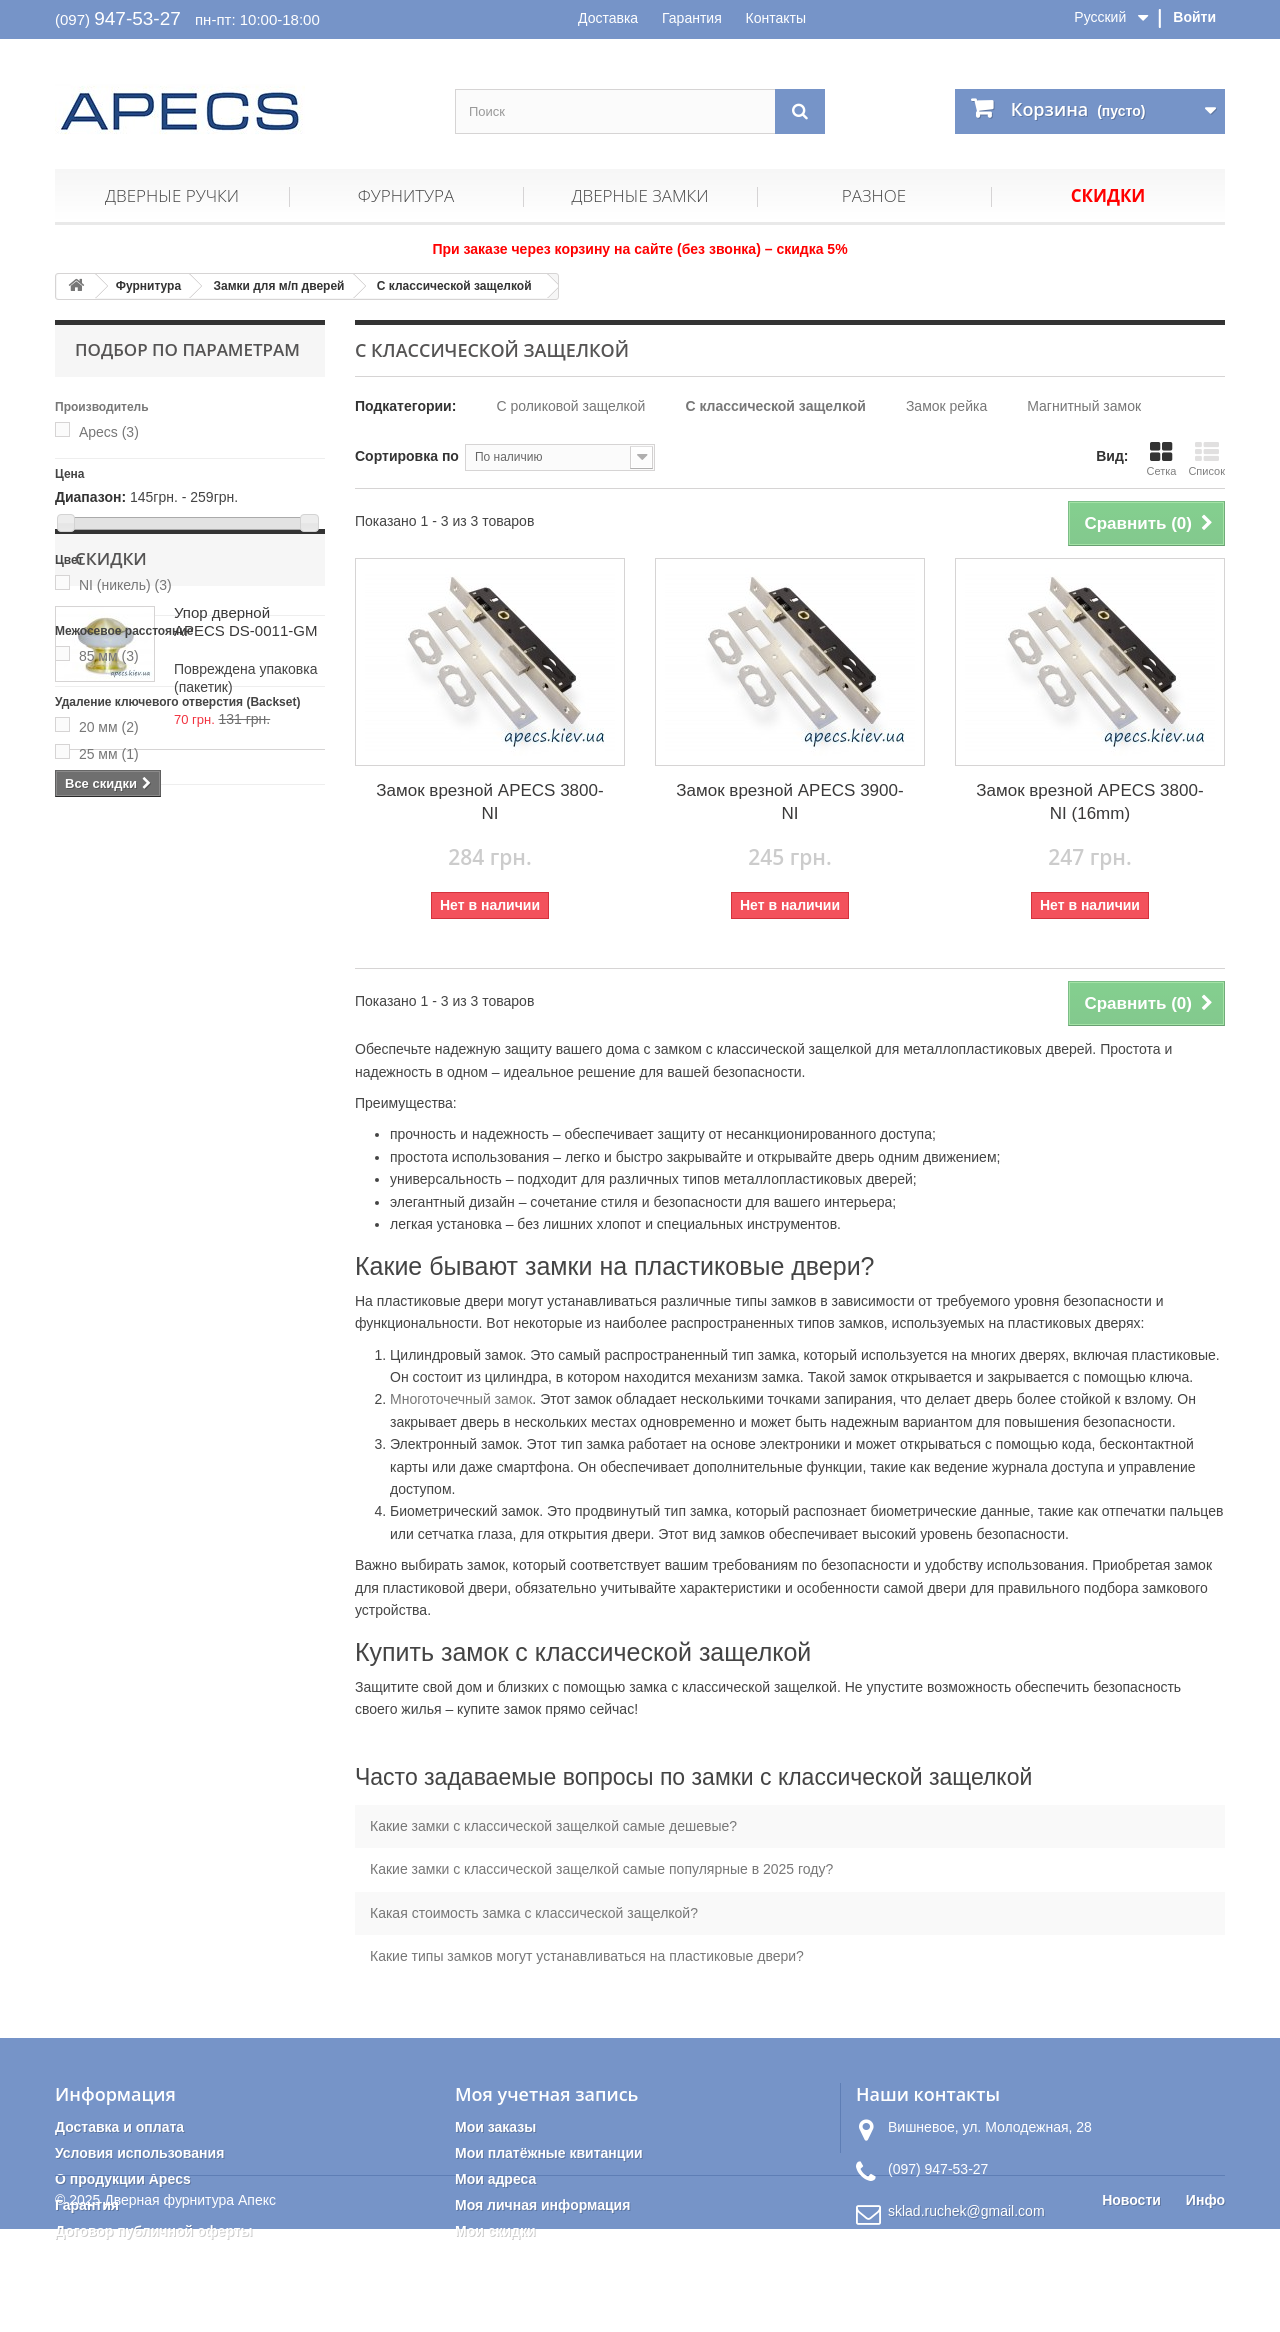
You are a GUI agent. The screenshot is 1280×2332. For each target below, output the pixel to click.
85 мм (109, 656)
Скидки (1108, 195)
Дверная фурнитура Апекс (190, 2303)
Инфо (1205, 2303)
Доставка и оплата (119, 2127)
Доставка (608, 18)
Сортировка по (407, 456)
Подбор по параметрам (187, 349)
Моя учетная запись (546, 2094)
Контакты (776, 18)
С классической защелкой (454, 286)
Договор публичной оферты (154, 2231)
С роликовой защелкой (570, 406)
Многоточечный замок (461, 1399)
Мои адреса (495, 2179)
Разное (874, 195)
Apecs (109, 432)
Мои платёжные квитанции (549, 2153)
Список (1206, 458)
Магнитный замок (1084, 406)
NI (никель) (125, 585)
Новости (1131, 2303)
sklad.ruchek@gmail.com (966, 2211)
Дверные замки (639, 195)
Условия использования (139, 2153)
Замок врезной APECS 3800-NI (489, 802)
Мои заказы (495, 2127)
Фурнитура (406, 195)
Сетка (1161, 458)
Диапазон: (90, 497)
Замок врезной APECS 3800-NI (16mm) (1089, 802)
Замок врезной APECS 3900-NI (789, 802)
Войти (1194, 17)
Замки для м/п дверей (278, 286)
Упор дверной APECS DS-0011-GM (245, 907)
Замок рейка (946, 406)
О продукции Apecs (123, 2179)
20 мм (109, 727)
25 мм (109, 754)
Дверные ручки (172, 195)
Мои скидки (495, 2231)
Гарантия (692, 18)
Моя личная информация (542, 2205)
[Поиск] (800, 111)
